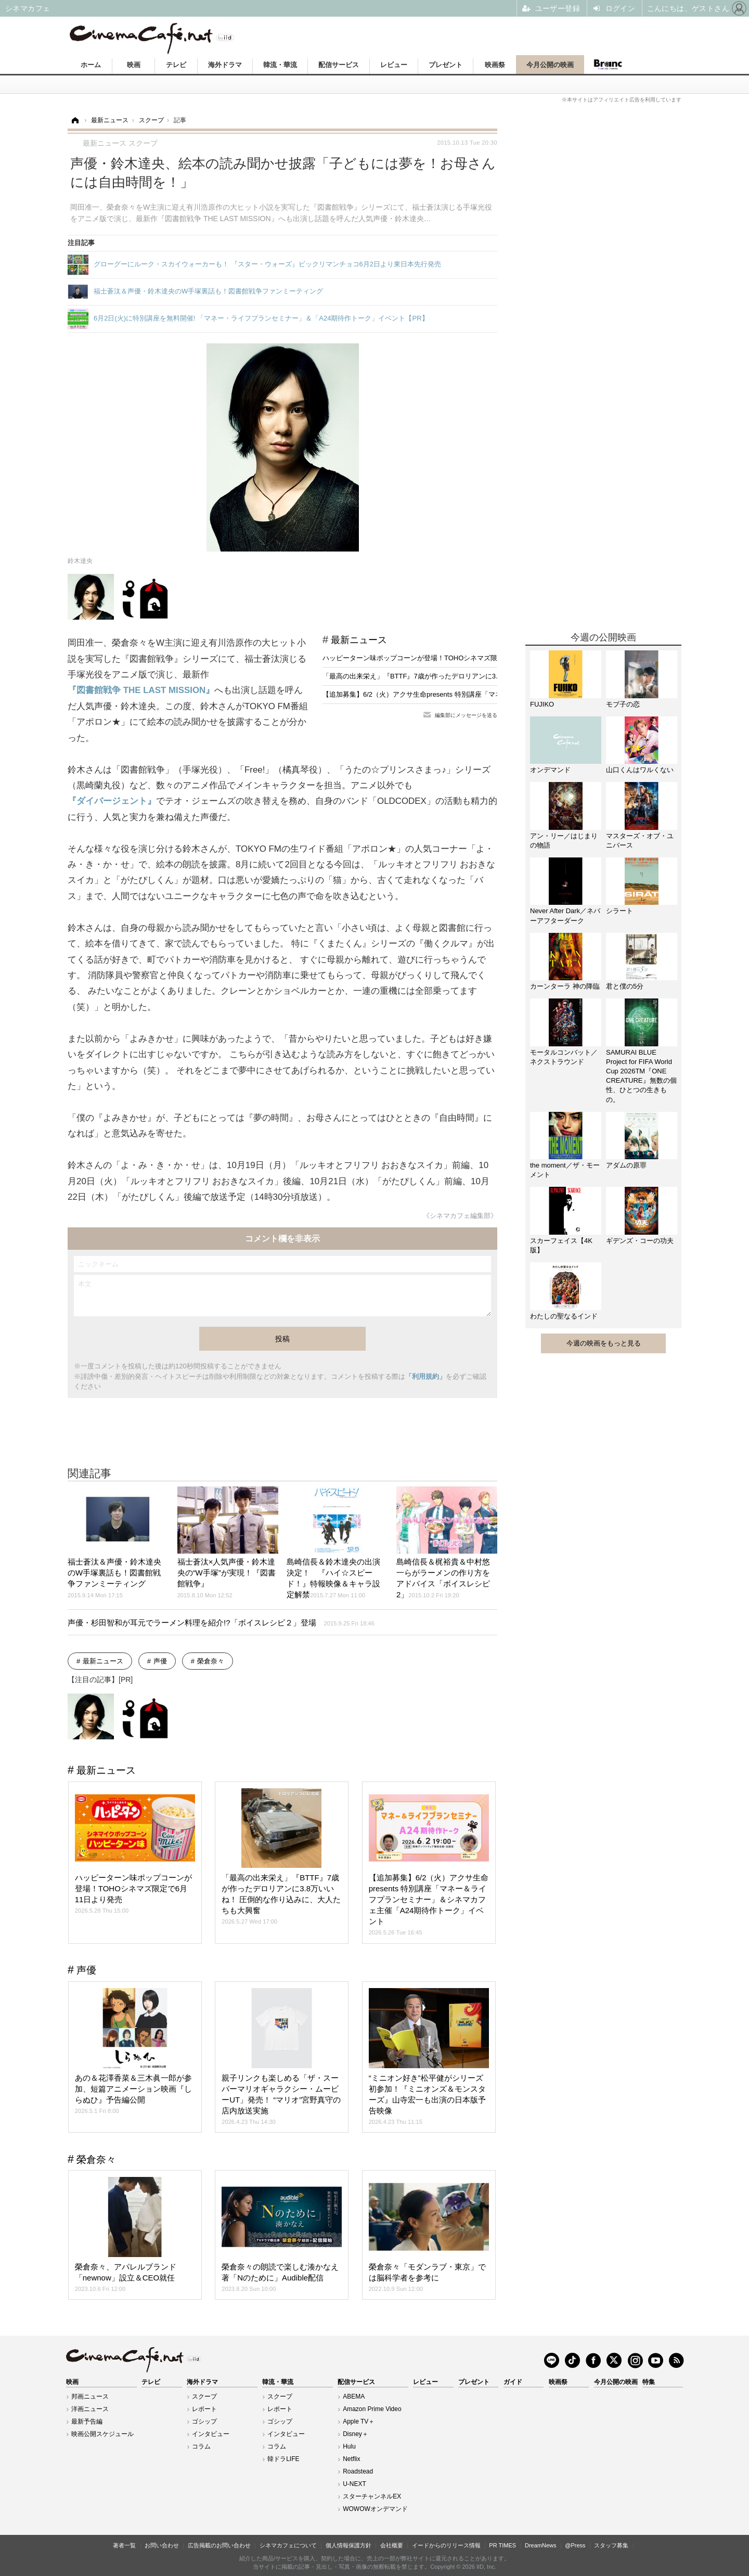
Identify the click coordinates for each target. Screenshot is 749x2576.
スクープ (204, 2396)
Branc (607, 64)
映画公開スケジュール (102, 2434)
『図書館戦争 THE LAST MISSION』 (141, 690)
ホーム (91, 65)
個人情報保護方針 (348, 2545)
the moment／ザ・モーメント (565, 1169)
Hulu (349, 2446)
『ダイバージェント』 (112, 801)
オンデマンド (550, 770)
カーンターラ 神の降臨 (565, 986)
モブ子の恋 (623, 704)
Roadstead (358, 2471)
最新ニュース (359, 640)
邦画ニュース (90, 2396)
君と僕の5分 (624, 986)
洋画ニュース (90, 2409)
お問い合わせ (162, 2545)
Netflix (351, 2459)
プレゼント (445, 65)
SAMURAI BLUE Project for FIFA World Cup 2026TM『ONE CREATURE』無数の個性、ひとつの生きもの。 (641, 1076)
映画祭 (495, 65)
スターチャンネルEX (372, 2496)
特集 (648, 2382)
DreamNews (541, 2545)
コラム (201, 2446)
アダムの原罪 (626, 1165)
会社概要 (391, 2545)
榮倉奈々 (210, 1661)
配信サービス (338, 65)
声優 (160, 1661)
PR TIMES (502, 2545)
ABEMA (354, 2396)
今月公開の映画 (550, 65)
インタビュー (210, 2434)
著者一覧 (124, 2545)
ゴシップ (204, 2421)
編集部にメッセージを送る (466, 715)
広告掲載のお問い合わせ (219, 2545)
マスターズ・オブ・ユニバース (640, 840)
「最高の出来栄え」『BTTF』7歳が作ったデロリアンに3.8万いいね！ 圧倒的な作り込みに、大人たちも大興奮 (490, 676)
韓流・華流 (280, 65)
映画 (133, 65)
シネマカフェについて (288, 2545)
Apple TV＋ (358, 2421)
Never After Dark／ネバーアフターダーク (565, 915)
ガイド (512, 2382)
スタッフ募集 (611, 2545)
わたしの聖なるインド (564, 1316)
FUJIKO (542, 704)
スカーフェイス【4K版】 (561, 1245)
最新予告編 (86, 2421)
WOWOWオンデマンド (375, 2509)
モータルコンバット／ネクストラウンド (564, 1057)
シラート (619, 911)
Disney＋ (355, 2434)
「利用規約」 (425, 1376)
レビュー (393, 65)
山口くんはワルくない (640, 770)
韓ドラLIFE (283, 2459)
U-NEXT (354, 2484)
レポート (204, 2409)
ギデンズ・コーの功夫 (640, 1241)
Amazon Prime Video (372, 2409)
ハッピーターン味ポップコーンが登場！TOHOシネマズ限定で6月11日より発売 (442, 658)
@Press (575, 2545)
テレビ (176, 65)
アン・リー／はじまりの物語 (564, 840)
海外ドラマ (225, 65)
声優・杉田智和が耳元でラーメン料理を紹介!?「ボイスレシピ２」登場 (221, 1622)
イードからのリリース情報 (446, 2545)
